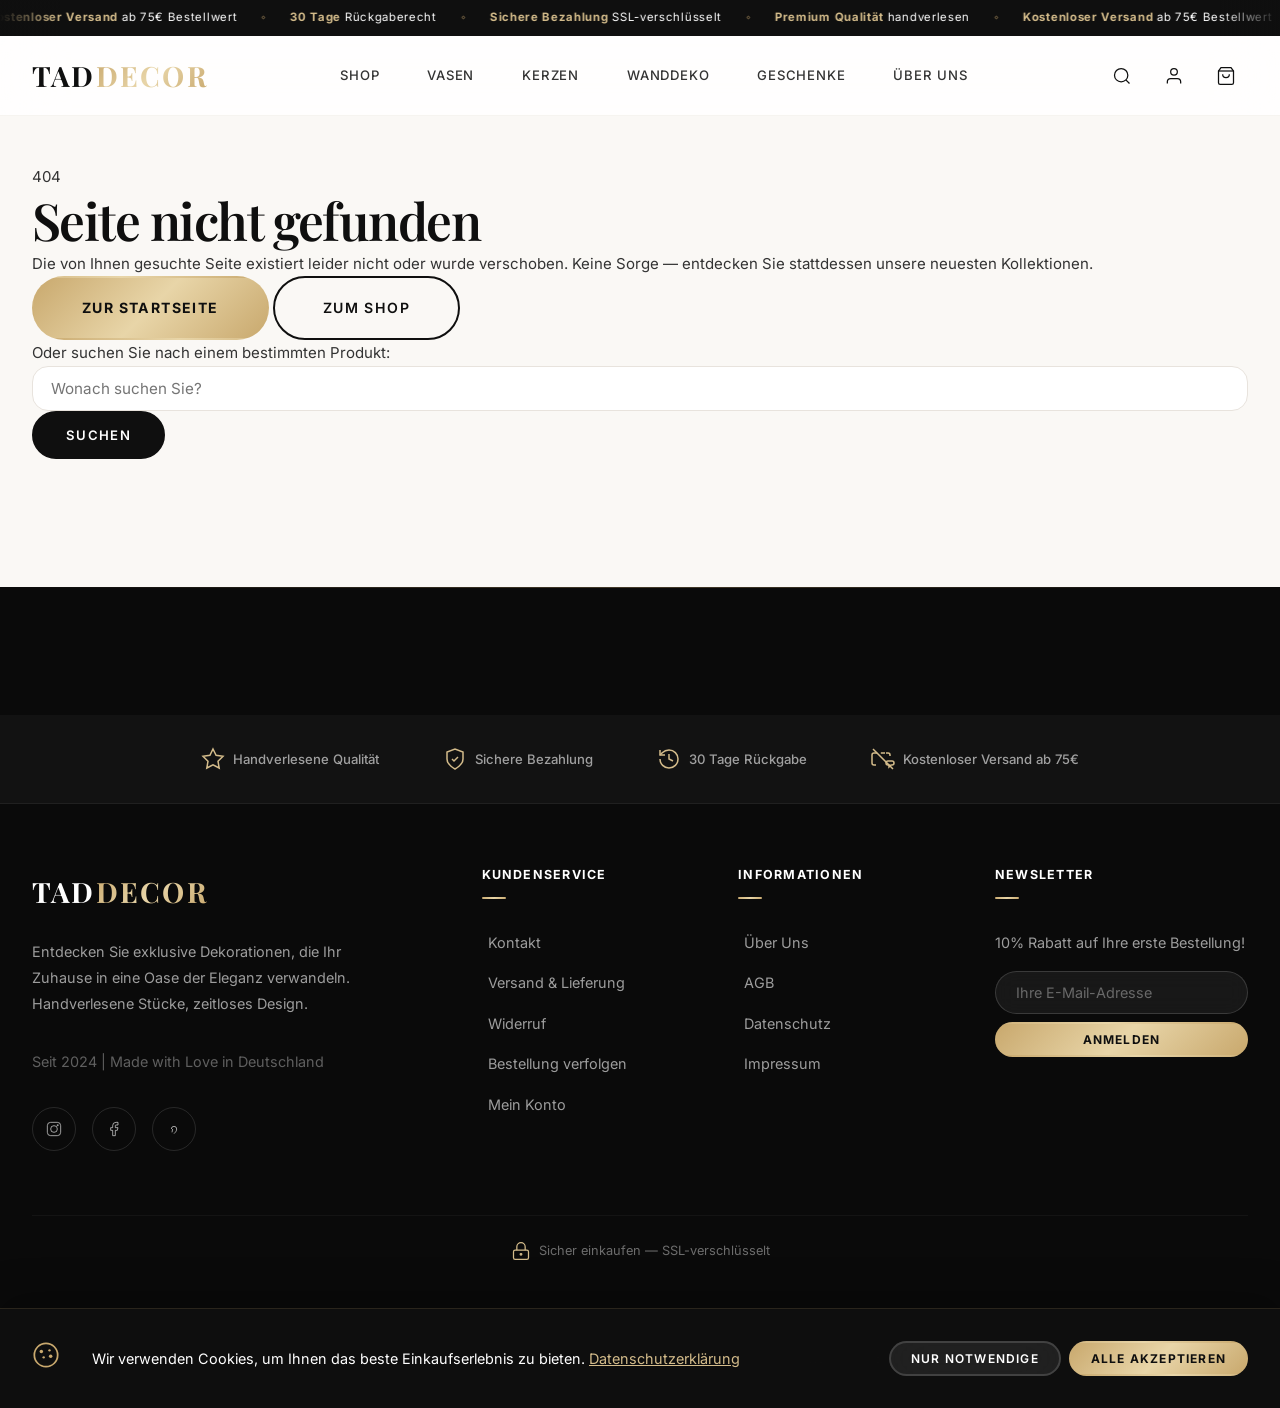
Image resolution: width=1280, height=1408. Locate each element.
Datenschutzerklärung (664, 1358)
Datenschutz (787, 1023)
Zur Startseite (150, 307)
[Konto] (1174, 76)
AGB (759, 982)
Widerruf (517, 1023)
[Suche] (1122, 76)
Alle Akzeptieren (1158, 1358)
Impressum (782, 1063)
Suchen (98, 435)
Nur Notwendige (975, 1358)
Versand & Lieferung (556, 982)
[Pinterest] (174, 1129)
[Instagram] (54, 1129)
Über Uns (776, 942)
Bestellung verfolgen (557, 1063)
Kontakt (514, 942)
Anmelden (1122, 1039)
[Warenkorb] (1226, 76)
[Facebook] (114, 1129)
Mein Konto (527, 1104)
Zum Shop (366, 307)
